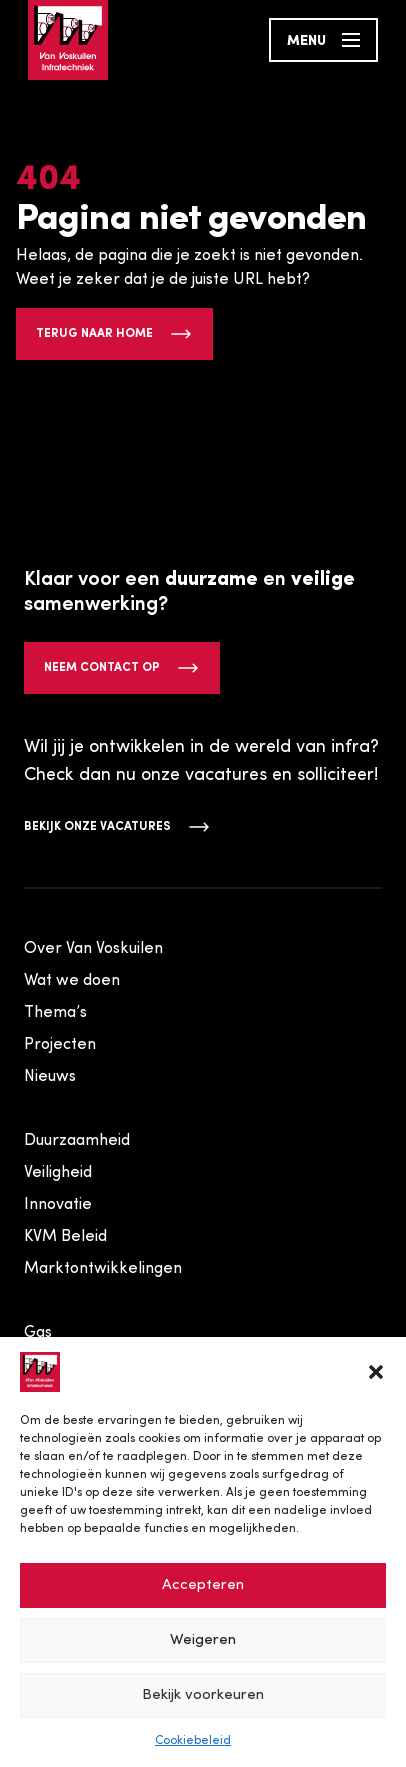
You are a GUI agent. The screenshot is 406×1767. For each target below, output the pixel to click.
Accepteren (203, 1585)
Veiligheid (58, 1173)
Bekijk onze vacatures (117, 827)
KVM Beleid (65, 1237)
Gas (38, 1333)
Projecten (60, 1045)
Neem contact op (122, 668)
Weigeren (203, 1640)
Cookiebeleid (193, 1741)
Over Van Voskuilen (93, 949)
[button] (376, 1372)
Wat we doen (72, 981)
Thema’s (55, 1013)
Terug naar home (114, 334)
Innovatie (58, 1205)
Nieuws (50, 1077)
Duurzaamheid (77, 1141)
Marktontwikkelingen (103, 1269)
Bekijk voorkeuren (203, 1695)
